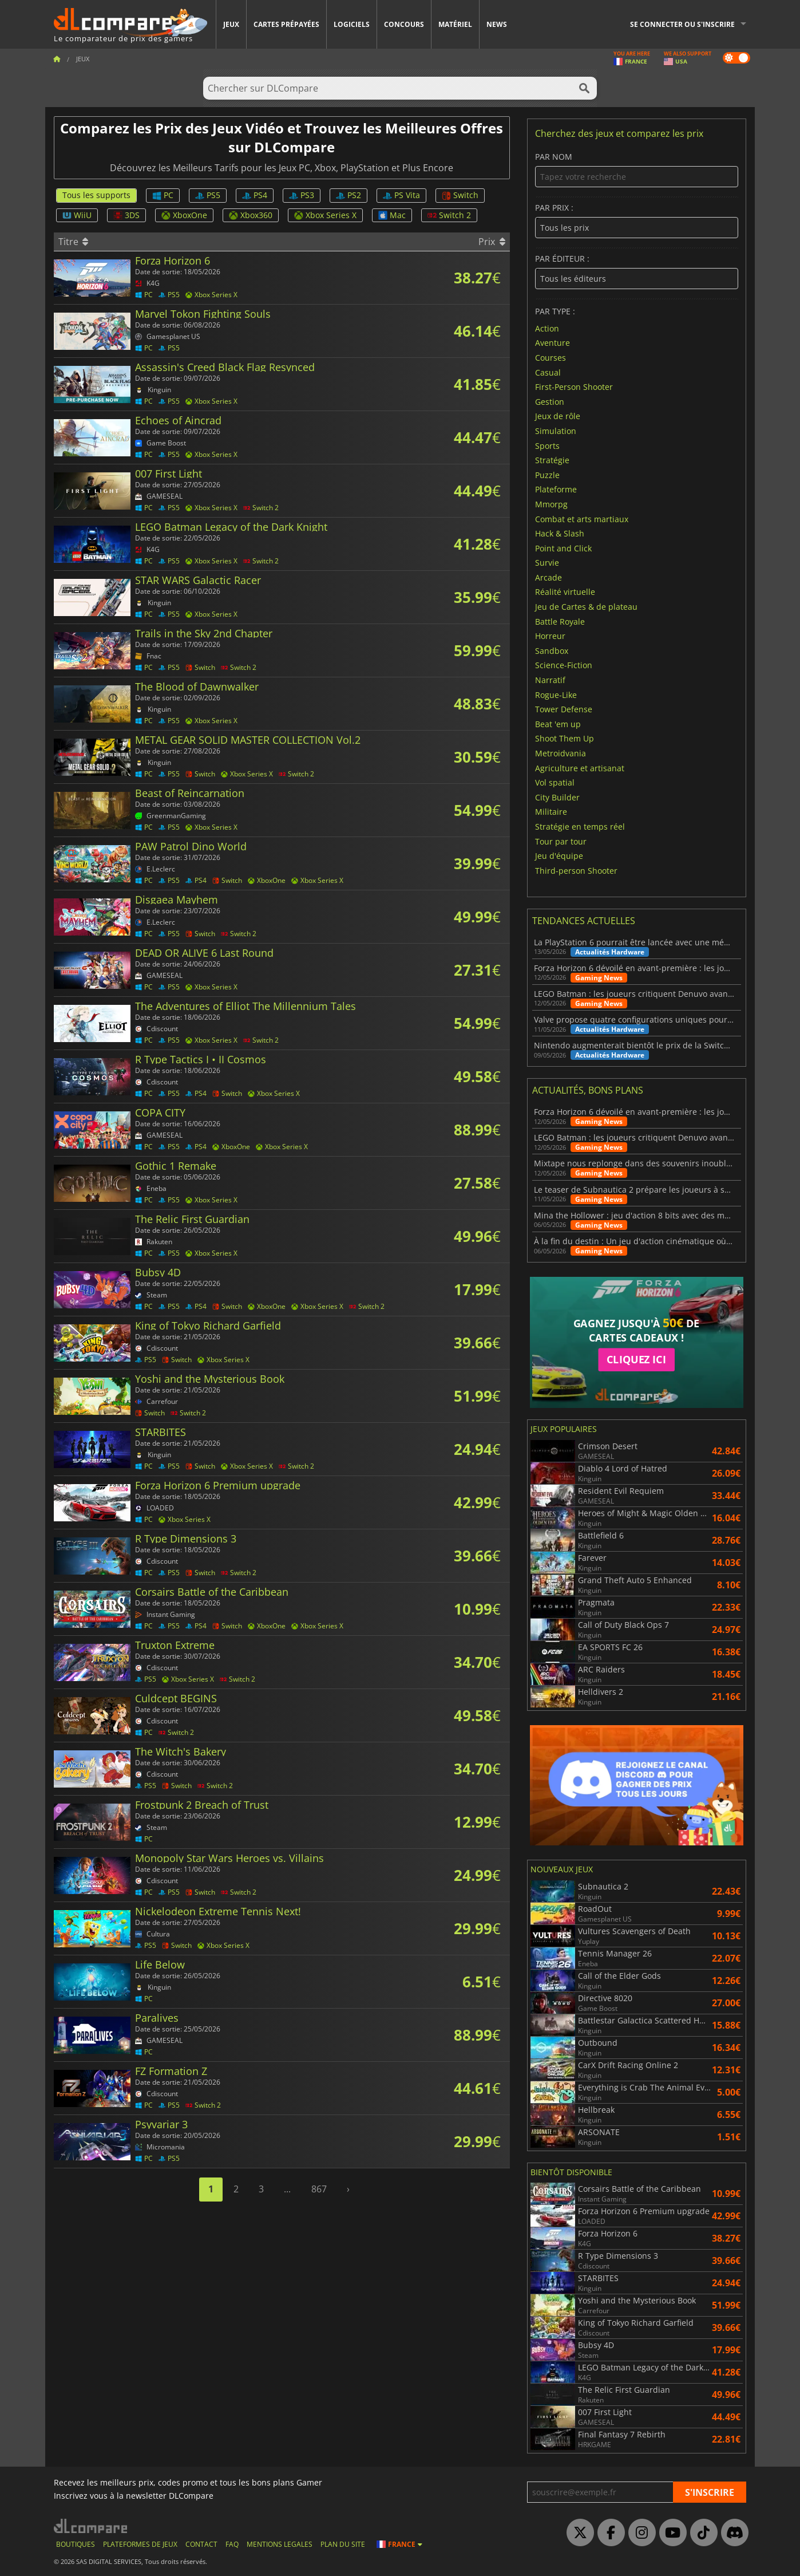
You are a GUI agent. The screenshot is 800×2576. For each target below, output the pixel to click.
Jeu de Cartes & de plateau (586, 606)
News (496, 24)
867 (319, 2189)
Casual (548, 371)
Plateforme (556, 489)
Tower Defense (563, 709)
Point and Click (563, 547)
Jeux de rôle (557, 416)
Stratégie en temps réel (580, 826)
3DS (126, 215)
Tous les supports (96, 195)
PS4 (254, 195)
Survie (547, 562)
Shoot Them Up (564, 738)
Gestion (549, 401)
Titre (73, 241)
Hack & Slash (559, 533)
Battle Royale (560, 621)
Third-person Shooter (576, 870)
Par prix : (636, 220)
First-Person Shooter (574, 386)
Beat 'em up (558, 723)
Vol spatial (555, 782)
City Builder (557, 796)
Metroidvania (560, 753)
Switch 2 (449, 215)
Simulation (555, 430)
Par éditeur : (636, 271)
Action (547, 327)
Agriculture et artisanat (579, 767)
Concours (404, 24)
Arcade (548, 576)
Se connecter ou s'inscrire (682, 24)
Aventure (552, 342)
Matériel (455, 24)
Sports (547, 445)
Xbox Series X (325, 215)
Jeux (231, 24)
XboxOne (184, 215)
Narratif (550, 679)
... (287, 2189)
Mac (392, 215)
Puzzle (547, 474)
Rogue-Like (556, 694)
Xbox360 (250, 215)
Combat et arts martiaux (581, 518)
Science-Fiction (563, 665)
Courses (550, 357)
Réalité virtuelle (565, 591)
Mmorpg (551, 504)
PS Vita (401, 195)
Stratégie (552, 460)
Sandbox (551, 650)
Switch (460, 195)
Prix (491, 241)
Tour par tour (561, 840)
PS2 (348, 195)
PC (162, 195)
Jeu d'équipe (559, 855)
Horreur (550, 635)
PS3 (301, 195)
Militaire (551, 811)
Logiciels (352, 24)
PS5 (207, 195)
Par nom (636, 169)
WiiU (77, 215)
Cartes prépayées (286, 24)
